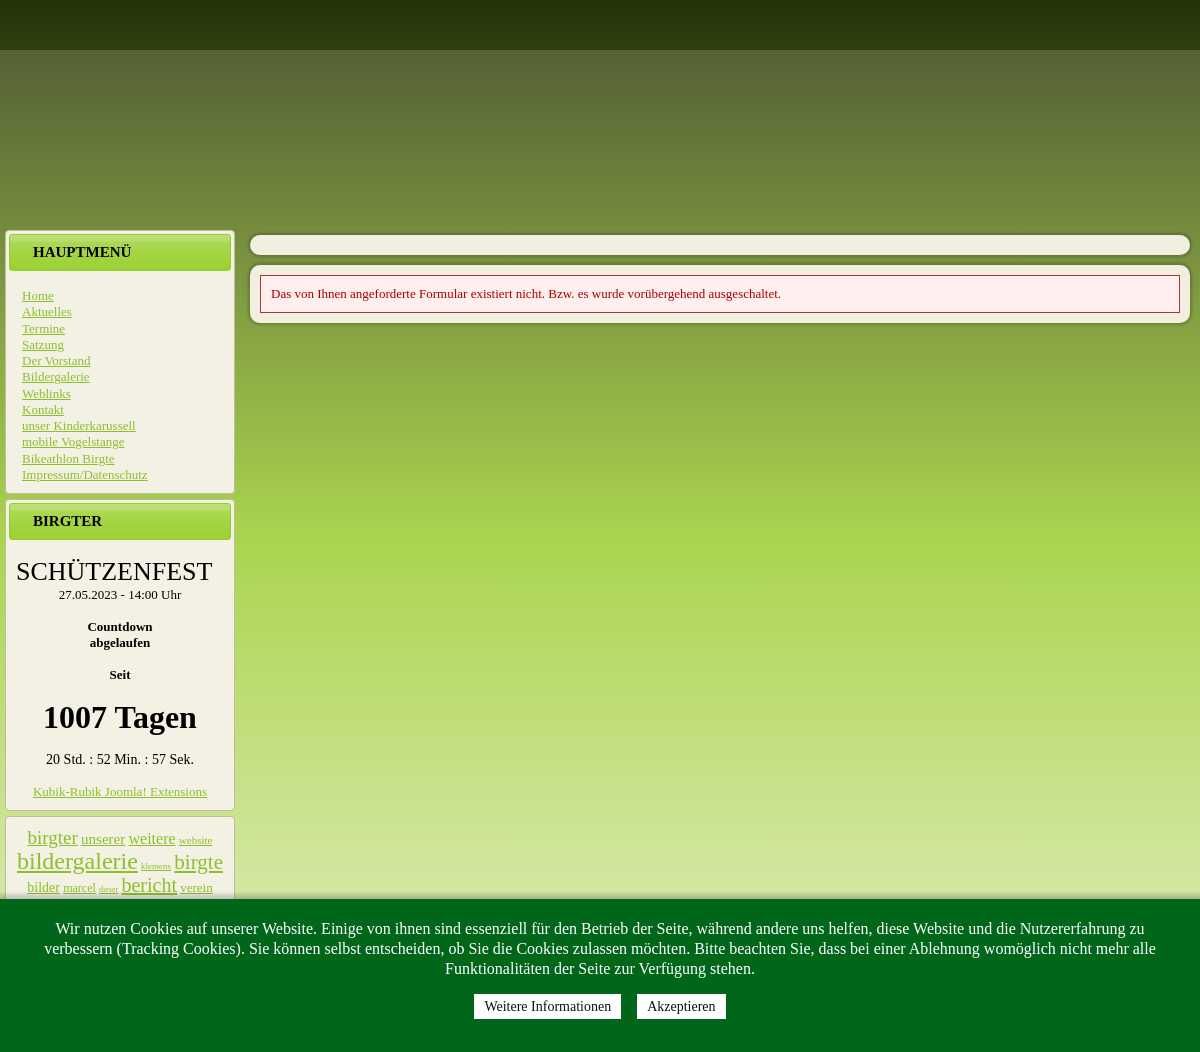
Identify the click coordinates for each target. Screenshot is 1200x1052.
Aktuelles (47, 311)
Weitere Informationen (547, 1006)
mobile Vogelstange (73, 441)
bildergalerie (77, 861)
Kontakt (43, 409)
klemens (156, 866)
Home (38, 295)
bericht (149, 885)
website (196, 840)
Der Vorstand (56, 360)
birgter (53, 837)
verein (196, 887)
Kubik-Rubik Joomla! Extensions (120, 791)
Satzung (43, 344)
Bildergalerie (56, 376)
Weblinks (46, 393)
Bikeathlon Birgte (68, 458)
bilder (43, 887)
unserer (103, 839)
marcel (79, 888)
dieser (108, 889)
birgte (198, 862)
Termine (43, 328)
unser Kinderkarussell (79, 425)
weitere (152, 838)
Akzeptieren (681, 1006)
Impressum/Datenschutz (85, 474)
